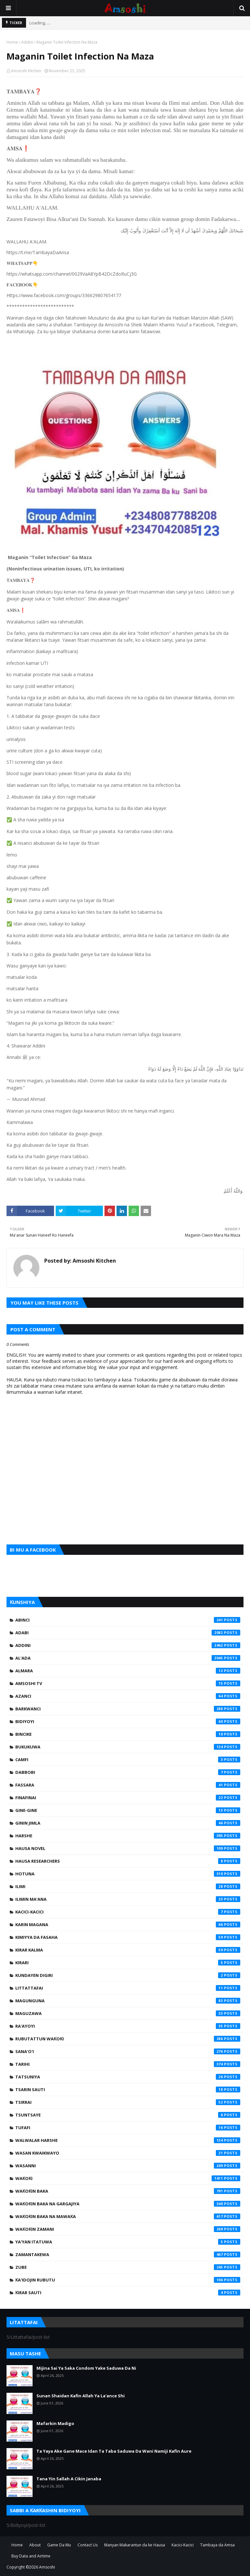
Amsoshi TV (127, 1683)
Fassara (127, 1785)
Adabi (127, 1633)
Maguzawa (127, 2013)
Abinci (127, 1620)
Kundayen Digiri (127, 1975)
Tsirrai (127, 2102)
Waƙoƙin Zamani (127, 2229)
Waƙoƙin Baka (127, 2191)
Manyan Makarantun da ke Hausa (134, 2545)
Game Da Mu (59, 2545)
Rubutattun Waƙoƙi (127, 2039)
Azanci (127, 1696)
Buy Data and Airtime (30, 2556)
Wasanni (127, 2166)
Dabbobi (127, 1772)
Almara (127, 1671)
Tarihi (127, 2064)
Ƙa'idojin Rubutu (127, 2280)
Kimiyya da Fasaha (127, 1937)
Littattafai (127, 1988)
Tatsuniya (127, 2077)
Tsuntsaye (127, 2115)
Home (12, 42)
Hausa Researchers (127, 1861)
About (35, 2545)
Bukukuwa (127, 1747)
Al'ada (127, 1658)
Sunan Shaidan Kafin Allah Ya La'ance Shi (80, 2396)
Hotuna (127, 1874)
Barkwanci (127, 1709)
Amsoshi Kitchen (26, 71)
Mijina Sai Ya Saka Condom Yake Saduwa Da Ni (86, 2368)
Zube (127, 2267)
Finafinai (127, 1798)
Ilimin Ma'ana (127, 1899)
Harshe (127, 1836)
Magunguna (127, 2001)
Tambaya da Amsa (217, 2545)
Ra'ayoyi (127, 2026)
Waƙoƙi (127, 2178)
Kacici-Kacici (127, 1912)
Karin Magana (127, 1924)
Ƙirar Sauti (127, 2292)
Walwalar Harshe (127, 2140)
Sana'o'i (127, 2051)
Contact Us (87, 2545)
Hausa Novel (127, 1848)
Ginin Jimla (127, 1823)
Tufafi (127, 2128)
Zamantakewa (127, 2254)
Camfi (127, 1759)
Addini (27, 42)
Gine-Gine (127, 1810)
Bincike (127, 1734)
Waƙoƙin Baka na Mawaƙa (127, 2216)
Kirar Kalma (127, 1950)
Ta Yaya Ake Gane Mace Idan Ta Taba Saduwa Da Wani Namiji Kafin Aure (113, 2451)
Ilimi (127, 1886)
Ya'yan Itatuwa (127, 2242)
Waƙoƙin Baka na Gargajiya (127, 2204)
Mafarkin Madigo (55, 2423)
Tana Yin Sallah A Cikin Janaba (68, 2479)
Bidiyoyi (127, 1721)
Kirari (127, 1963)
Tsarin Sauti (127, 2089)
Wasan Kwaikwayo (127, 2153)
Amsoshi (47, 2567)
